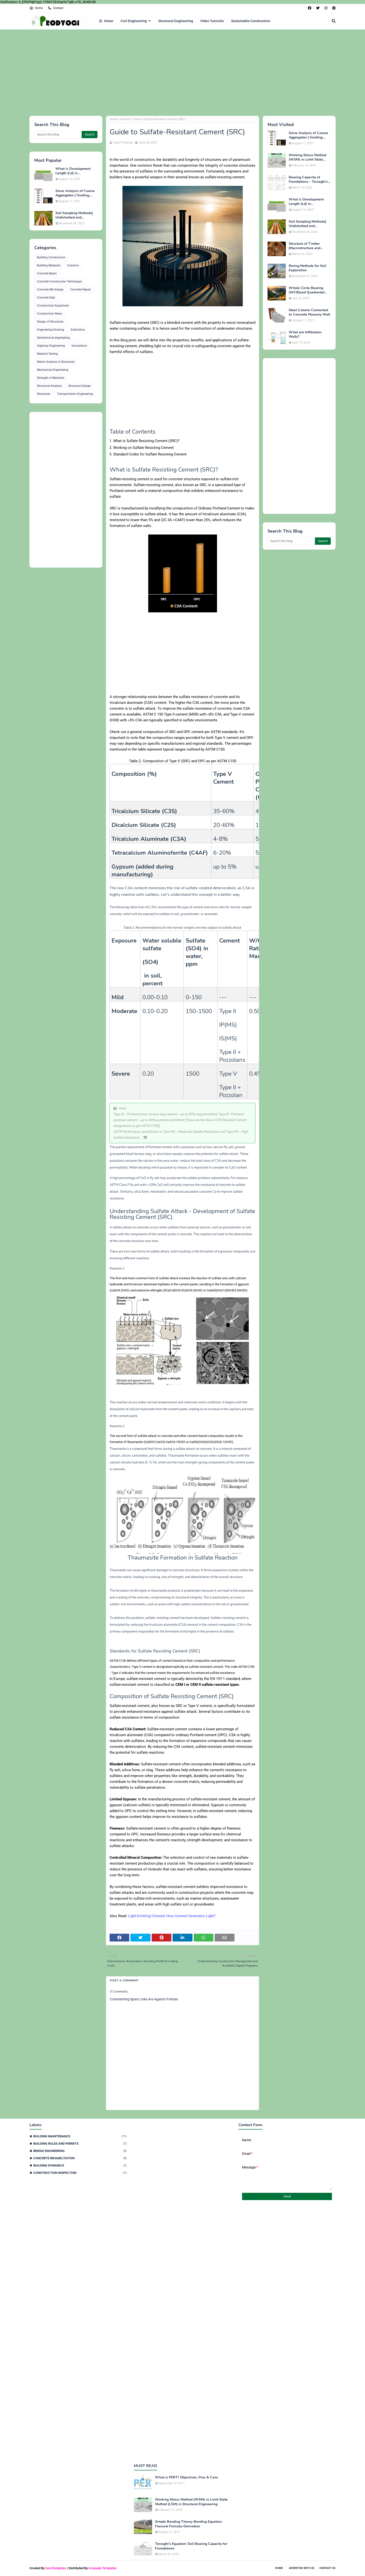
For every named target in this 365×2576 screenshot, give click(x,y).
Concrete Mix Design (50, 289)
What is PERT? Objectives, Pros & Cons (186, 2477)
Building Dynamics (80, 2165)
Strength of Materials (50, 378)
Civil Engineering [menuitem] (134, 21)
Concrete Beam (47, 273)
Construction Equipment (53, 305)
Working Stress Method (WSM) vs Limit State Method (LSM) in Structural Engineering (307, 157)
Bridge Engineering (80, 2151)
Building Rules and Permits (80, 2143)
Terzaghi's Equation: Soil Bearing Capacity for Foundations (191, 2546)
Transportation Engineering (75, 394)
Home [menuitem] (106, 21)
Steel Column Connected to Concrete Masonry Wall (309, 312)
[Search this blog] (58, 134)
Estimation (78, 329)
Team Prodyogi (123, 142)
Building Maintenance (80, 2136)
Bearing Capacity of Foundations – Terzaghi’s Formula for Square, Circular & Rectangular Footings (308, 179)
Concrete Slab (46, 297)
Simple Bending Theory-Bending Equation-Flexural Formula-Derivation (189, 2524)
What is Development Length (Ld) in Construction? (72, 171)
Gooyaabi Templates (102, 2568)
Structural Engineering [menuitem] (175, 21)
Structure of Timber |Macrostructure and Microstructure (304, 246)
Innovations (79, 345)
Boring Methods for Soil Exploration (307, 268)
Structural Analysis (49, 386)
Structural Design (79, 386)
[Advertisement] (175, 72)
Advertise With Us (301, 2568)
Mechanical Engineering (52, 370)
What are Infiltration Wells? (305, 334)
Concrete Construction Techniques (59, 281)
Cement (125, 119)
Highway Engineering (51, 345)
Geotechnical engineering (53, 337)
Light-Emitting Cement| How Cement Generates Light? (172, 1916)
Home (36, 8)
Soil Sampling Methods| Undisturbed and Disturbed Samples (74, 215)
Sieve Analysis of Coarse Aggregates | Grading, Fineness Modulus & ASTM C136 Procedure (75, 193)
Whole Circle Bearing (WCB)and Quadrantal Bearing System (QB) (306, 290)
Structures (43, 394)
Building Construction (51, 257)
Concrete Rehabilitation (80, 2158)
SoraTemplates (55, 2568)
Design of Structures (50, 321)
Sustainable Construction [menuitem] (250, 21)
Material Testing (47, 353)
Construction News (49, 313)
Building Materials (49, 265)
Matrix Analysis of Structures (56, 361)
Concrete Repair (80, 289)
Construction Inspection (80, 2173)
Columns (73, 265)
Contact (55, 8)
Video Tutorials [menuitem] (212, 21)
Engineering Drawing (50, 329)
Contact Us (327, 2568)
